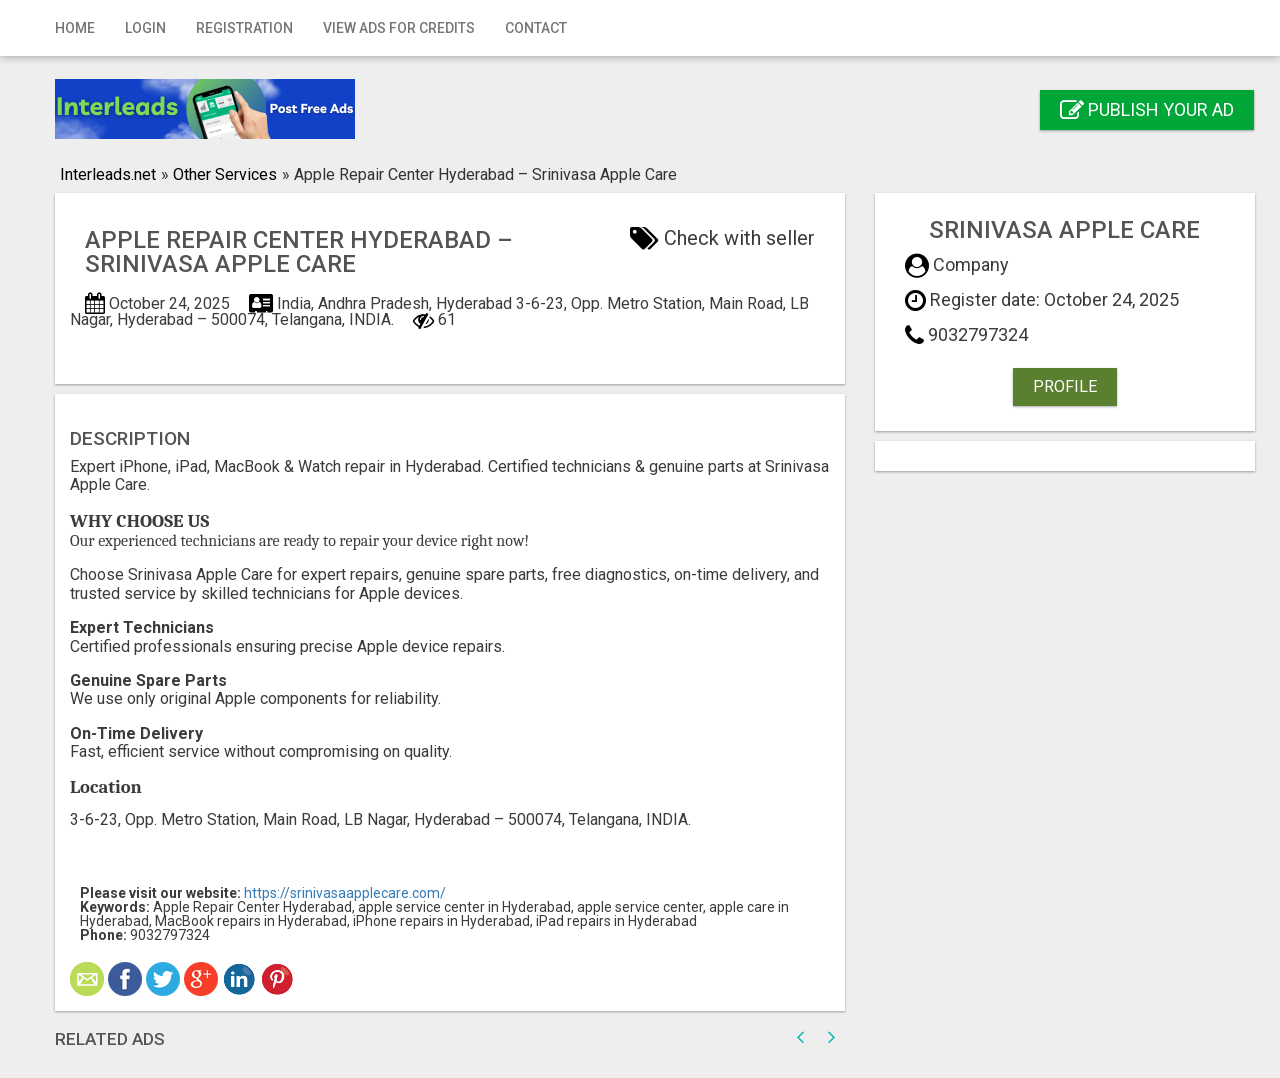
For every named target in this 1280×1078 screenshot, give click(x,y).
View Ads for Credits (399, 28)
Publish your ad (1147, 109)
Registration (244, 28)
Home (75, 28)
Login (145, 28)
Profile (1065, 386)
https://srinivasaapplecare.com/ (345, 893)
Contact (536, 28)
